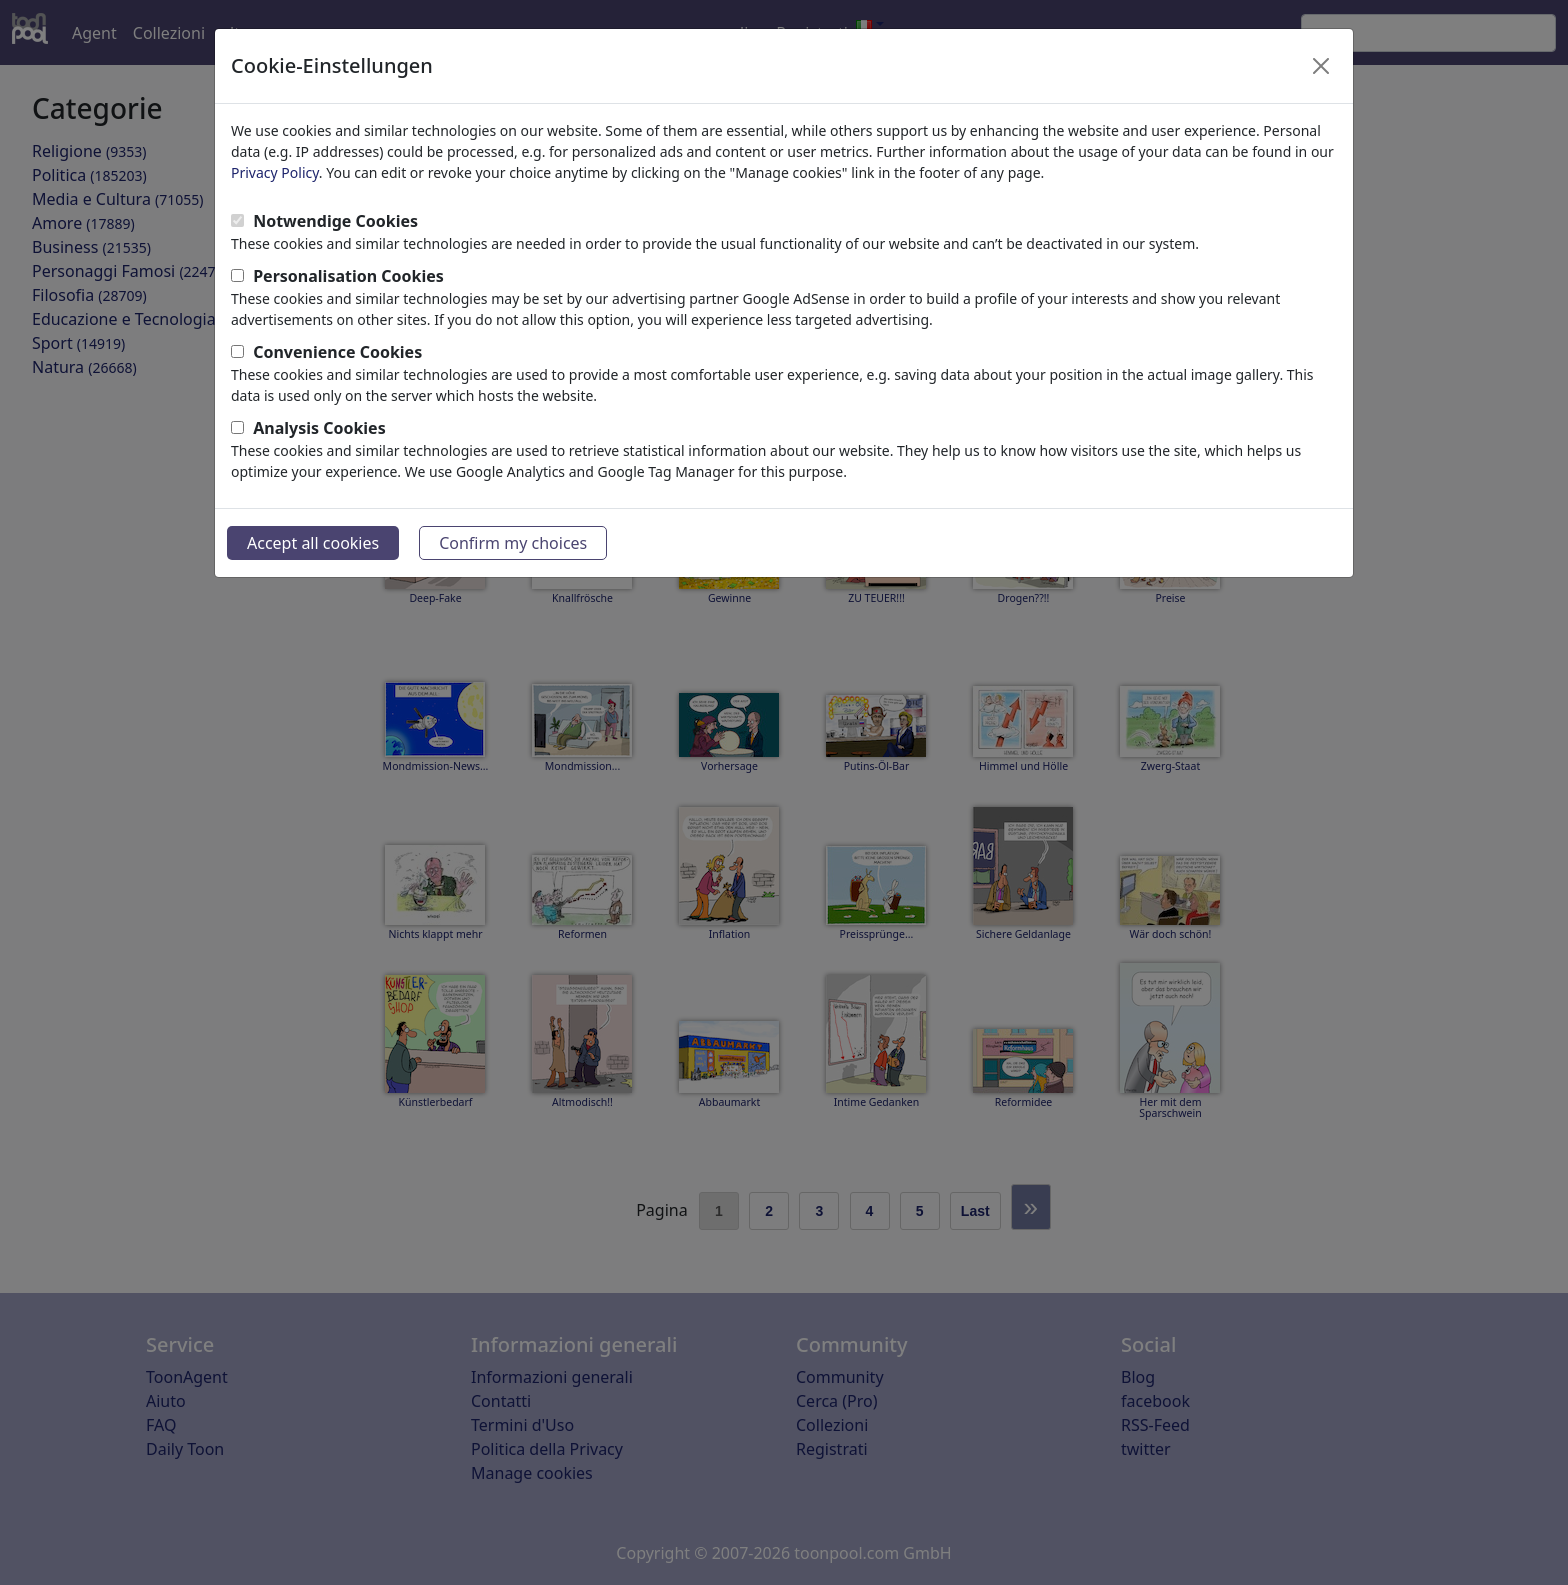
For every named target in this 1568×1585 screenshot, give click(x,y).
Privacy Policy (275, 172)
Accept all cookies (313, 543)
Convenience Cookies (337, 352)
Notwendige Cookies (335, 221)
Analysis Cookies (319, 428)
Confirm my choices (513, 543)
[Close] (1321, 66)
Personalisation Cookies (348, 276)
